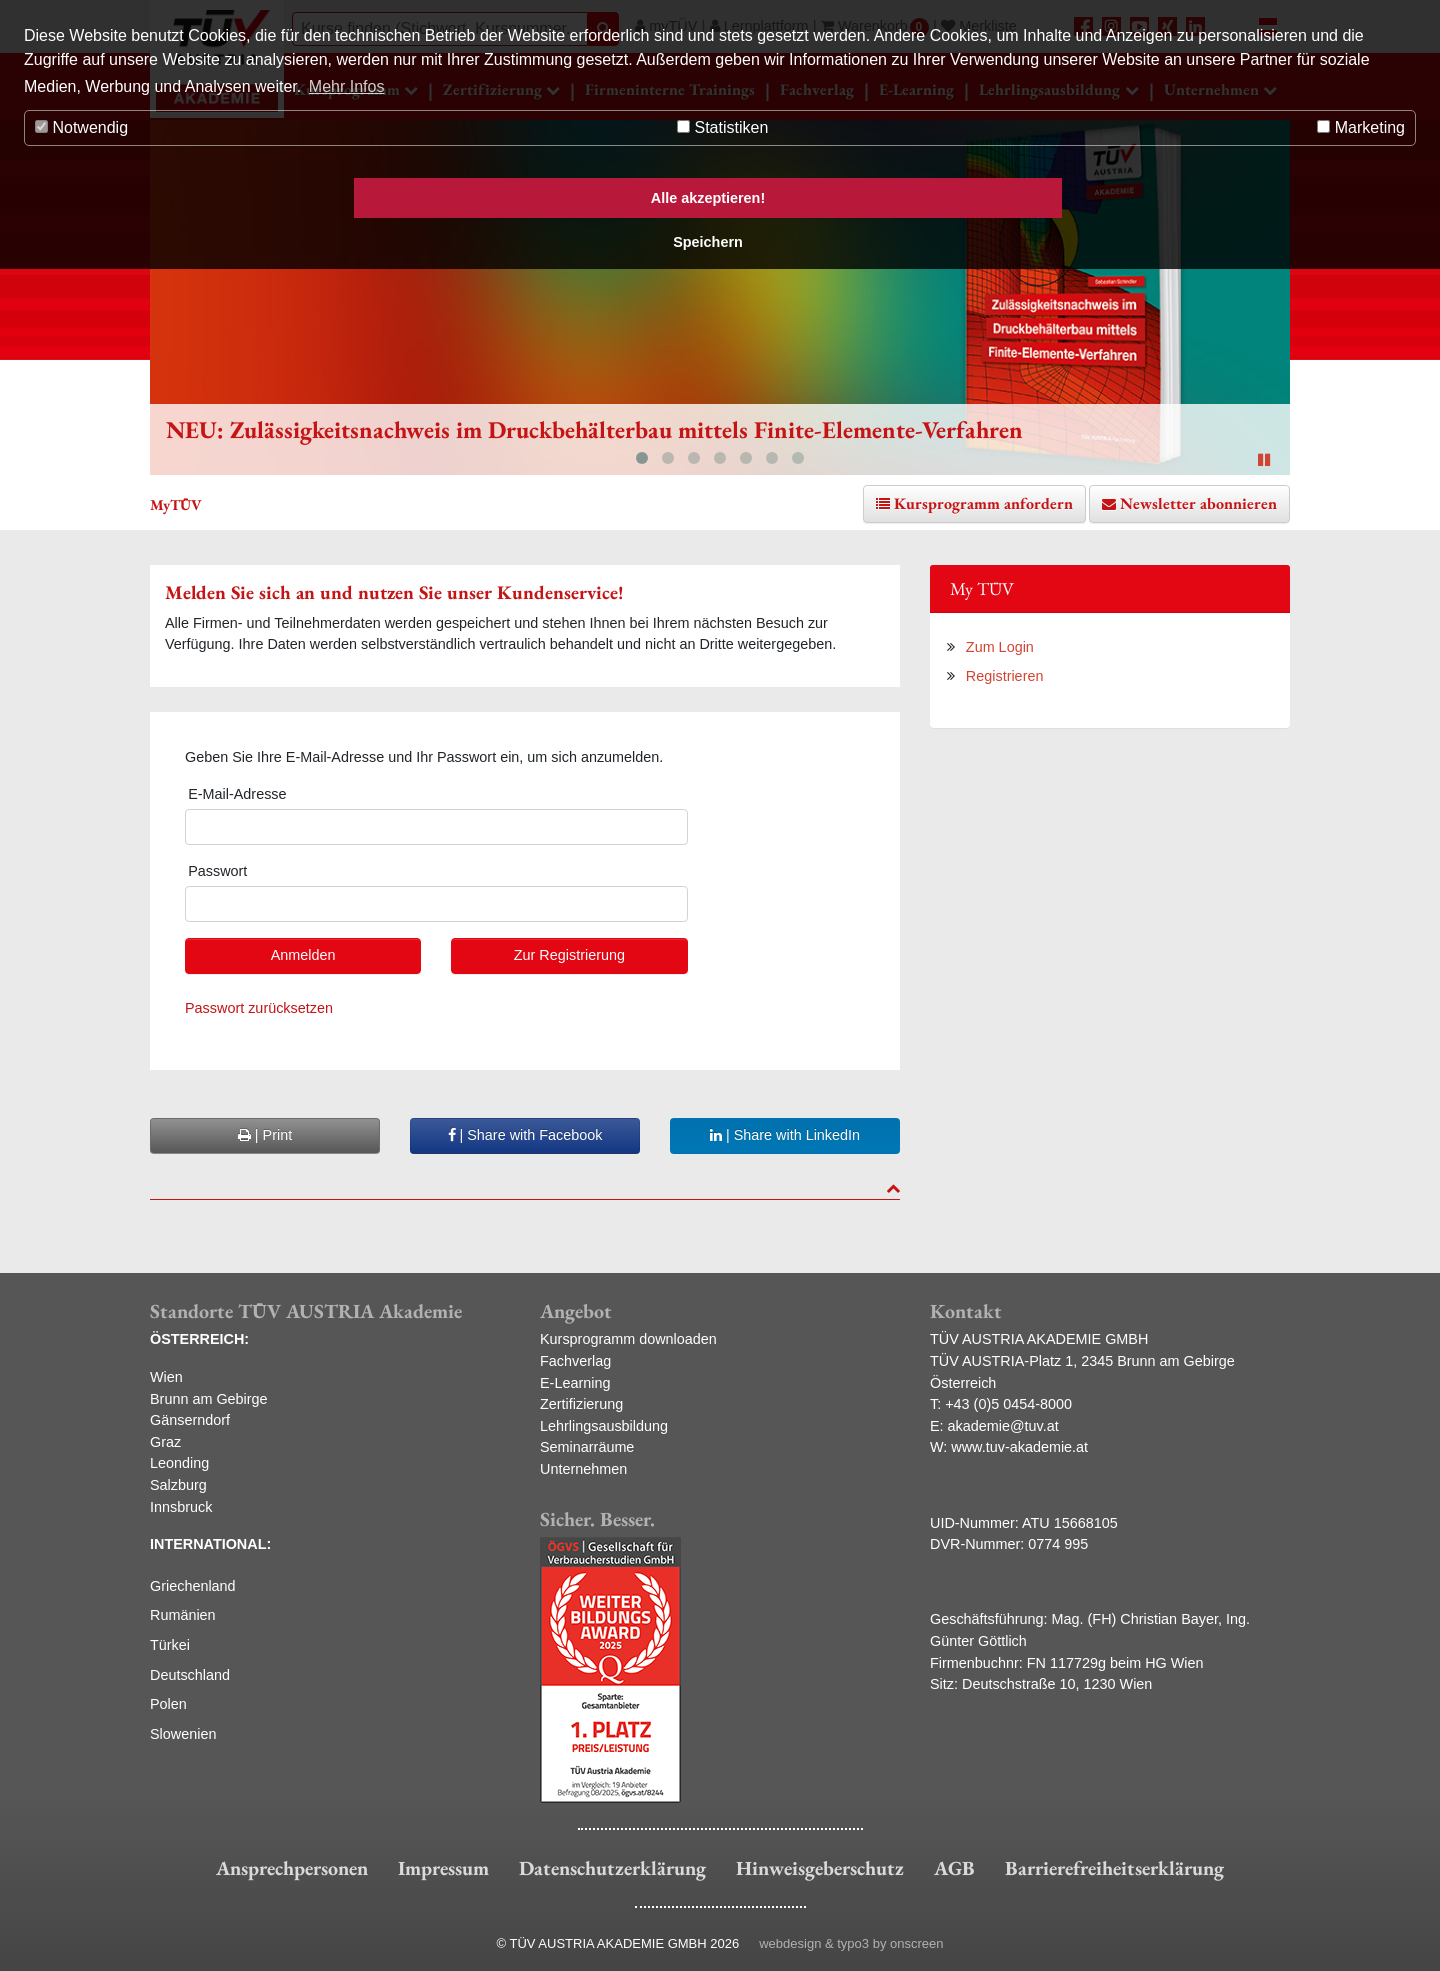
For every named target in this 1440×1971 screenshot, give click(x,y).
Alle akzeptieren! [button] (708, 198)
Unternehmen (583, 1469)
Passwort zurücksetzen (259, 1008)
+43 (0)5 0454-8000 (1008, 1404)
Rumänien (183, 1615)
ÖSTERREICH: (199, 1339)
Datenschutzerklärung (612, 1868)
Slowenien (183, 1734)
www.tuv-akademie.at (1019, 1447)
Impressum (443, 1868)
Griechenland (193, 1586)
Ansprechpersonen (292, 1868)
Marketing (1361, 127)
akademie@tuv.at (1003, 1426)
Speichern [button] (708, 242)
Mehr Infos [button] (347, 86)
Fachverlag (575, 1361)
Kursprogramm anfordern (983, 503)
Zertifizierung (581, 1404)
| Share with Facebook (525, 1135)
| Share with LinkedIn (785, 1135)
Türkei (170, 1645)
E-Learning (575, 1383)
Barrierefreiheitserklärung (1114, 1868)
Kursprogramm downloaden (628, 1339)
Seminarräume (587, 1447)
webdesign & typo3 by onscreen (851, 1943)
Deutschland (190, 1675)
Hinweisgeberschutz (820, 1868)
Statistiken (722, 127)
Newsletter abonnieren (1198, 503)
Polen (168, 1704)
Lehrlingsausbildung (604, 1426)
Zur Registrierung (569, 955)
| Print (265, 1135)
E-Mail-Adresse (237, 794)
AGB (954, 1868)
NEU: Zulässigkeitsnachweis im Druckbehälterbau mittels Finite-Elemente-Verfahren (594, 429)
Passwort (217, 871)
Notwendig (81, 127)
